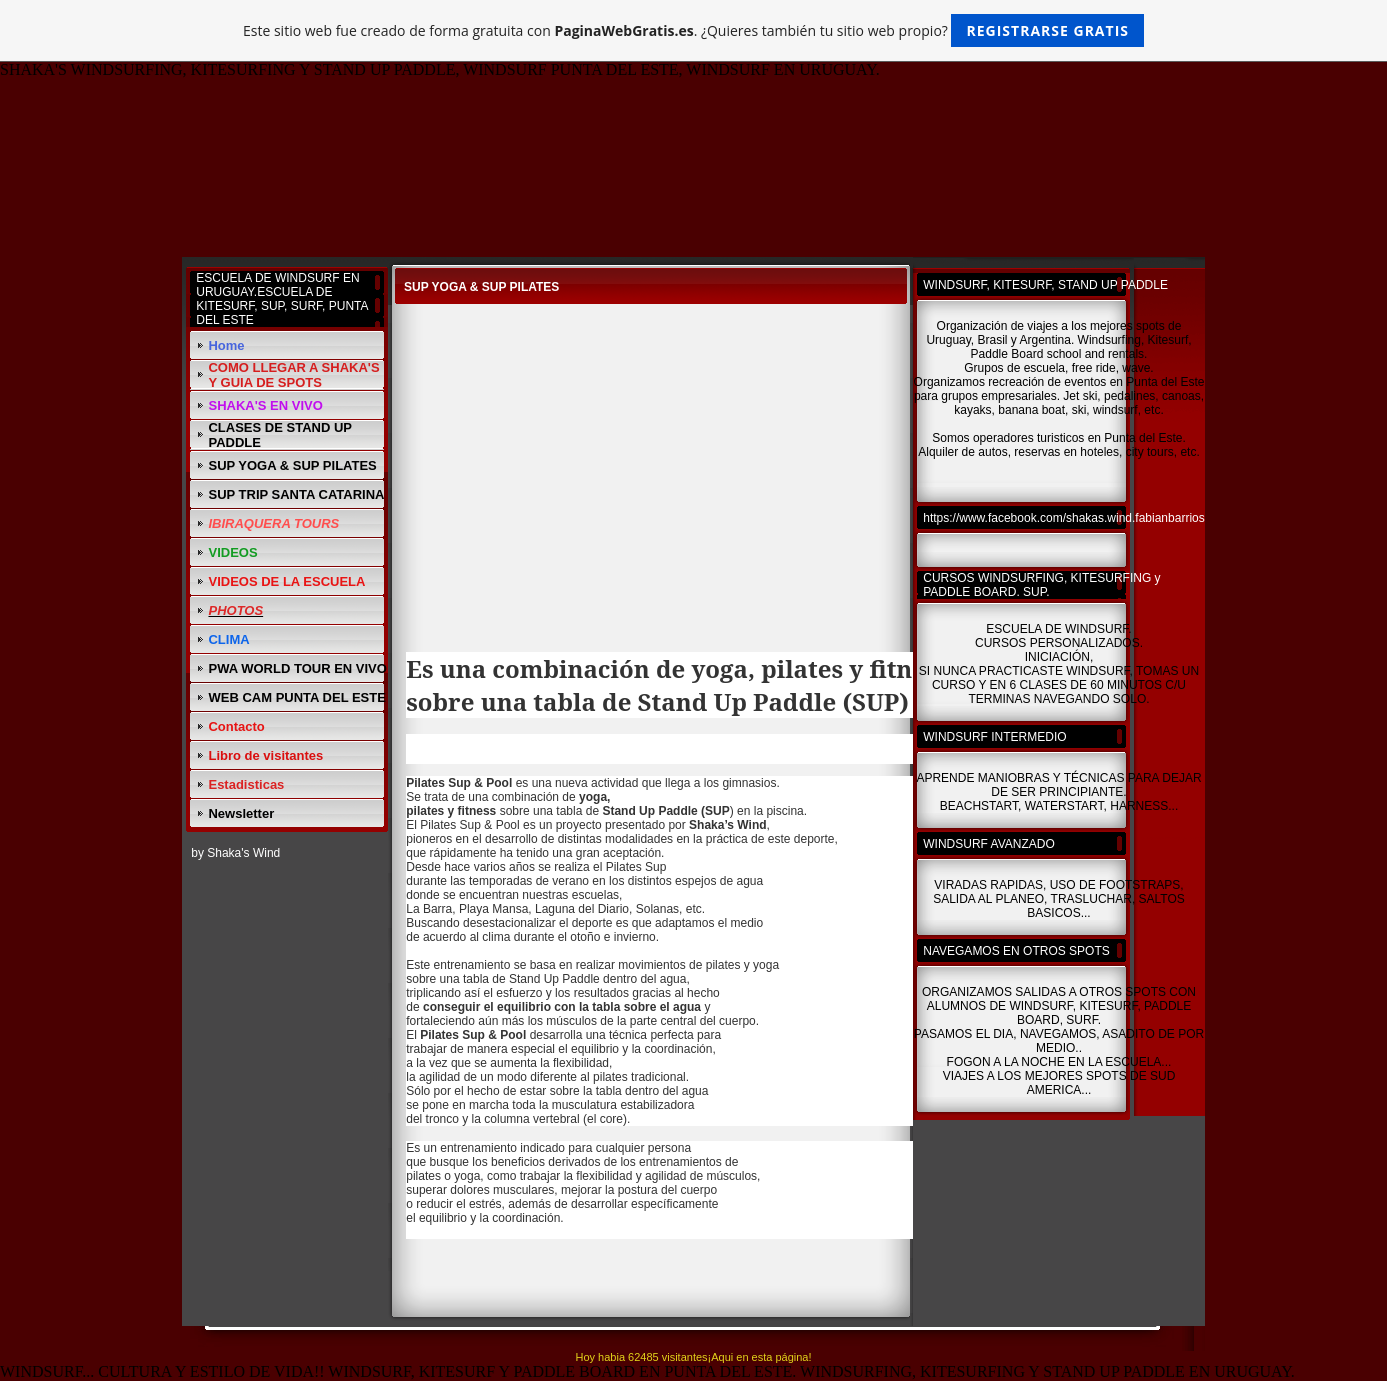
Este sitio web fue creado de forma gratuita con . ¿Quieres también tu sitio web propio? (693, 30)
